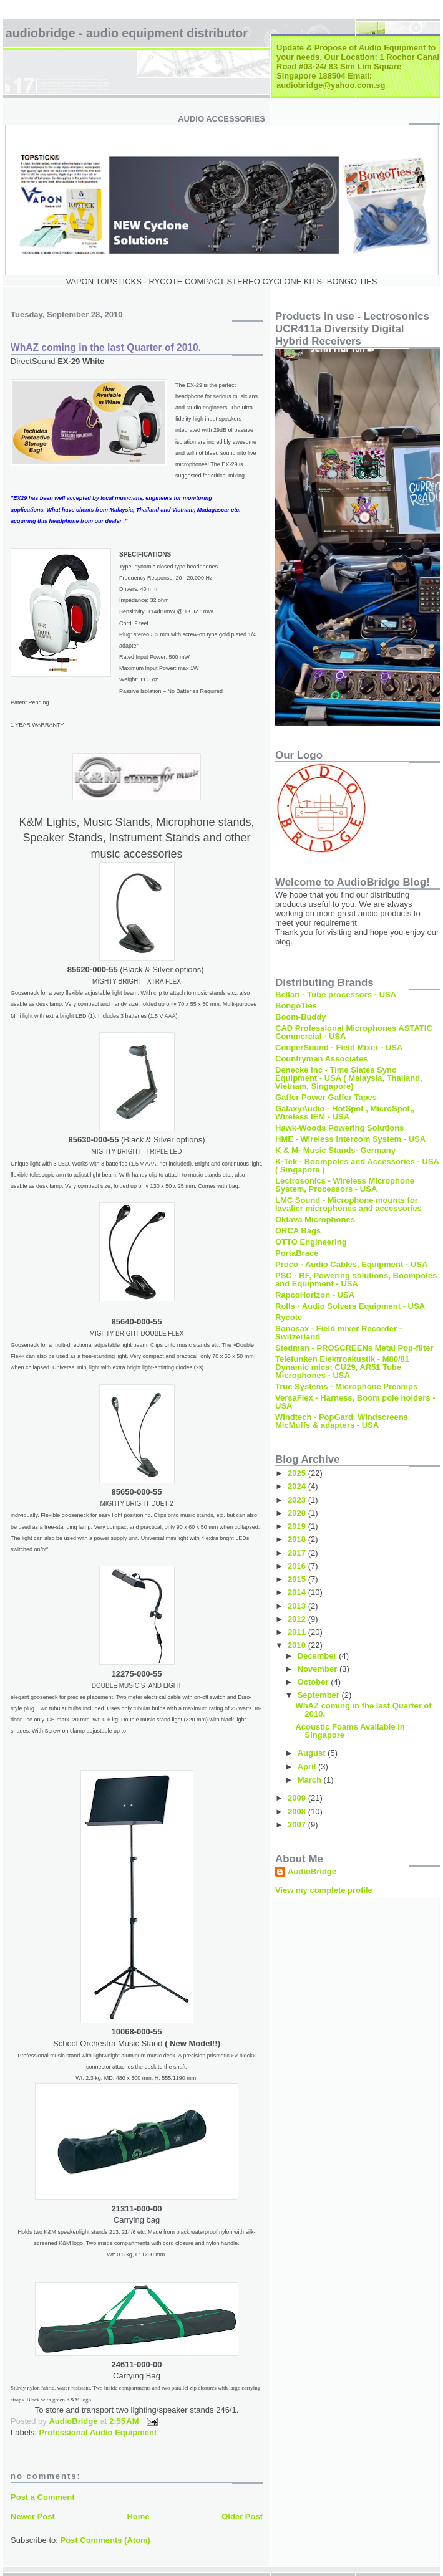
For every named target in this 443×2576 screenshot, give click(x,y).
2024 (298, 1486)
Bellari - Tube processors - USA (335, 994)
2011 (298, 1632)
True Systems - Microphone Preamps (346, 1386)
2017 (298, 1553)
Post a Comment (43, 2497)
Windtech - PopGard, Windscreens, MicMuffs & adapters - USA (342, 1421)
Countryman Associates (321, 1058)
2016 (298, 1566)
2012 (298, 1619)
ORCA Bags (298, 1230)
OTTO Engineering (311, 1242)
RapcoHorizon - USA (314, 1295)
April (308, 1766)
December (318, 1655)
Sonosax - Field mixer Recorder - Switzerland (338, 1332)
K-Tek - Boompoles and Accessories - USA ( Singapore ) (357, 1165)
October (314, 1682)
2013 (298, 1606)
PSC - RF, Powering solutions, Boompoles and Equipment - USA (356, 1279)
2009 (298, 1798)
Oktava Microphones (315, 1219)
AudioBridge (312, 1871)
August (313, 1753)
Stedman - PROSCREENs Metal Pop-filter (354, 1348)
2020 (298, 1513)
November (318, 1668)
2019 (298, 1526)
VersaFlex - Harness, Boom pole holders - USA (355, 1401)
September (320, 1695)
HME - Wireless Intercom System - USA (350, 1139)
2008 (298, 1811)
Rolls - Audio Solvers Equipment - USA (350, 1306)
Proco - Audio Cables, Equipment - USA (351, 1264)
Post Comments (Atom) (105, 2540)
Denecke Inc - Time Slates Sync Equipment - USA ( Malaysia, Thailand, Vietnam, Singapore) (348, 1078)
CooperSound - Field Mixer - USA (338, 1047)
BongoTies (296, 1005)
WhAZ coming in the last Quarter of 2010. (363, 1709)
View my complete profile (323, 1890)
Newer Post (33, 2516)
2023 (298, 1500)
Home (138, 2516)
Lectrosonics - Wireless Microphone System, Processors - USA (344, 1185)
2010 (298, 1645)
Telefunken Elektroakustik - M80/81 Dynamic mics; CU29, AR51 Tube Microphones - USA (342, 1367)
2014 (298, 1592)
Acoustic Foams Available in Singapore (349, 1731)
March (311, 1779)
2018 (298, 1539)
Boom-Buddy (300, 1017)
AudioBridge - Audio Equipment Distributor (127, 33)
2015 (298, 1579)
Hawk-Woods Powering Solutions (339, 1127)
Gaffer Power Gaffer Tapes (326, 1097)
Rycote (288, 1317)
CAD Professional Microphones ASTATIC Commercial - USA (353, 1032)
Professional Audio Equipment (98, 2432)
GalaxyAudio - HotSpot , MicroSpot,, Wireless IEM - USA (344, 1112)
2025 (298, 1473)
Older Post (242, 2516)
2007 (298, 1824)
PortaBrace (296, 1253)
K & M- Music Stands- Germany (335, 1150)
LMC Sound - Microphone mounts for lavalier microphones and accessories (348, 1204)
